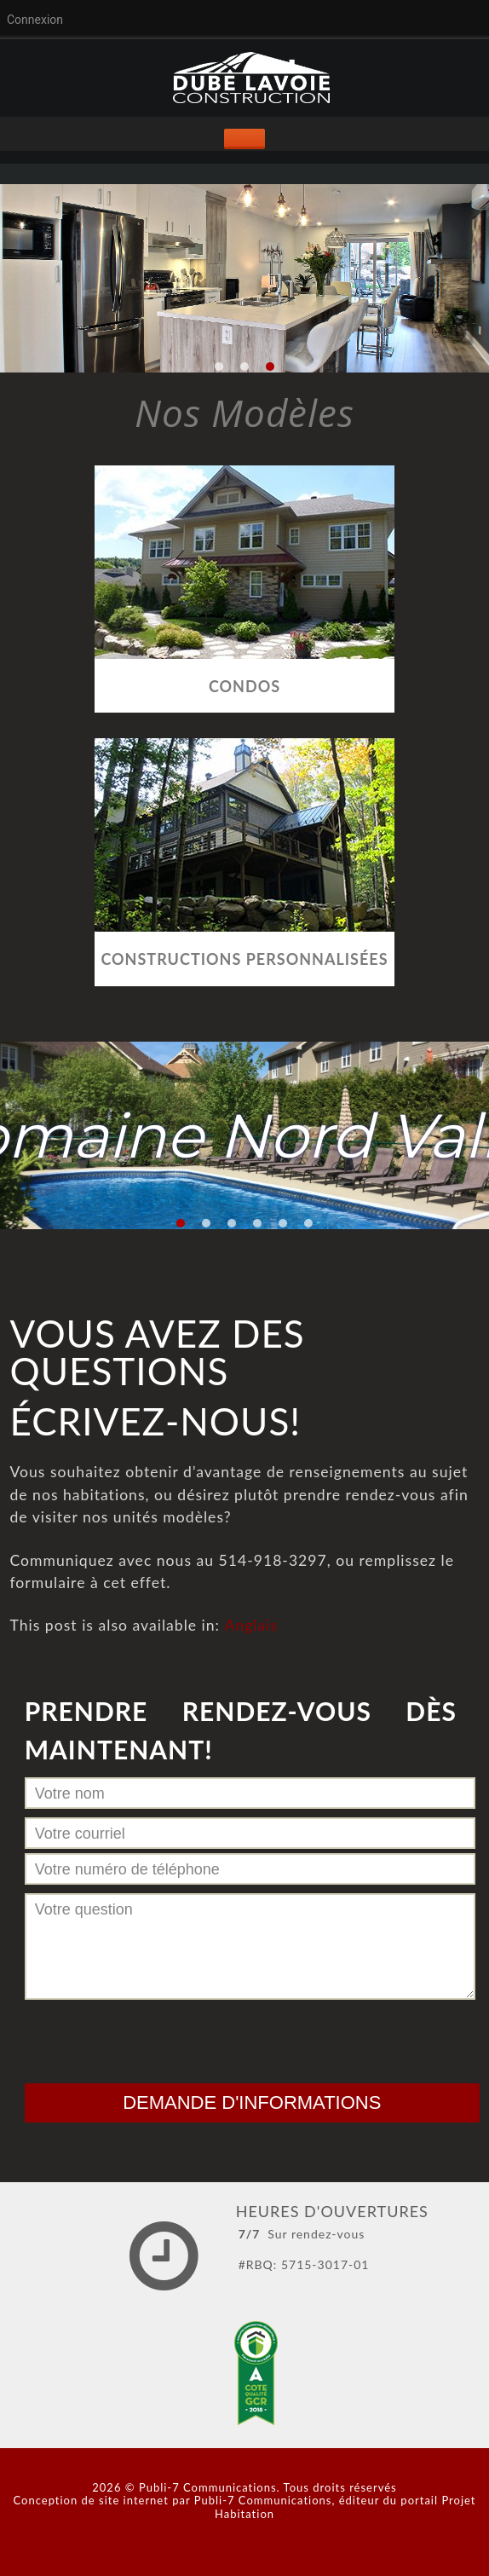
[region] (244, 278)
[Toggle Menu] (244, 139)
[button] (219, 366)
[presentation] (154, 2037)
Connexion (35, 19)
